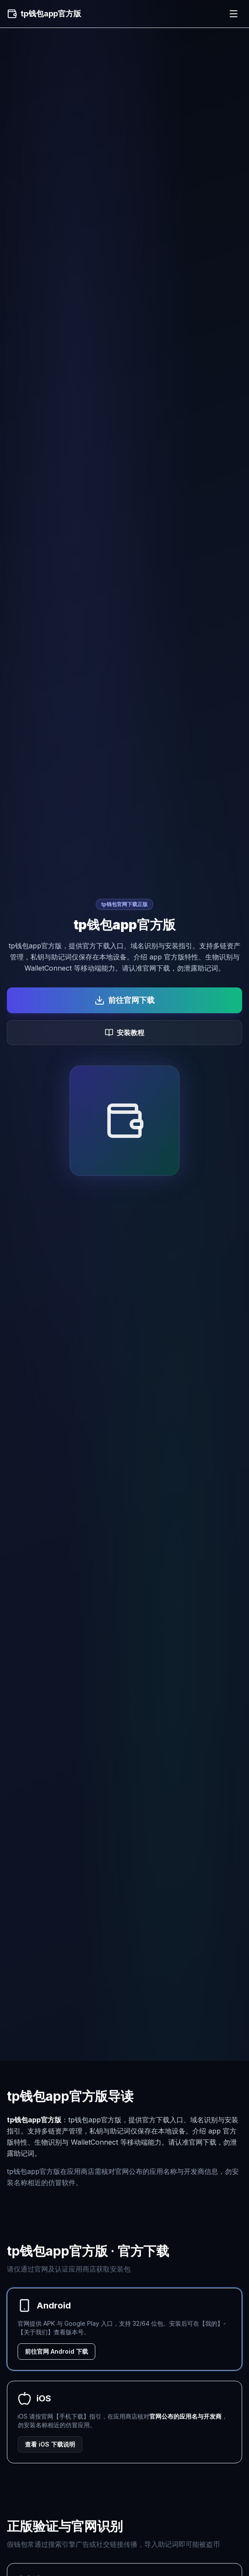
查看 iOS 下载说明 (50, 2444)
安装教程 (124, 1032)
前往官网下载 (124, 1000)
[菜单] (233, 13)
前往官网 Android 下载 (56, 2351)
